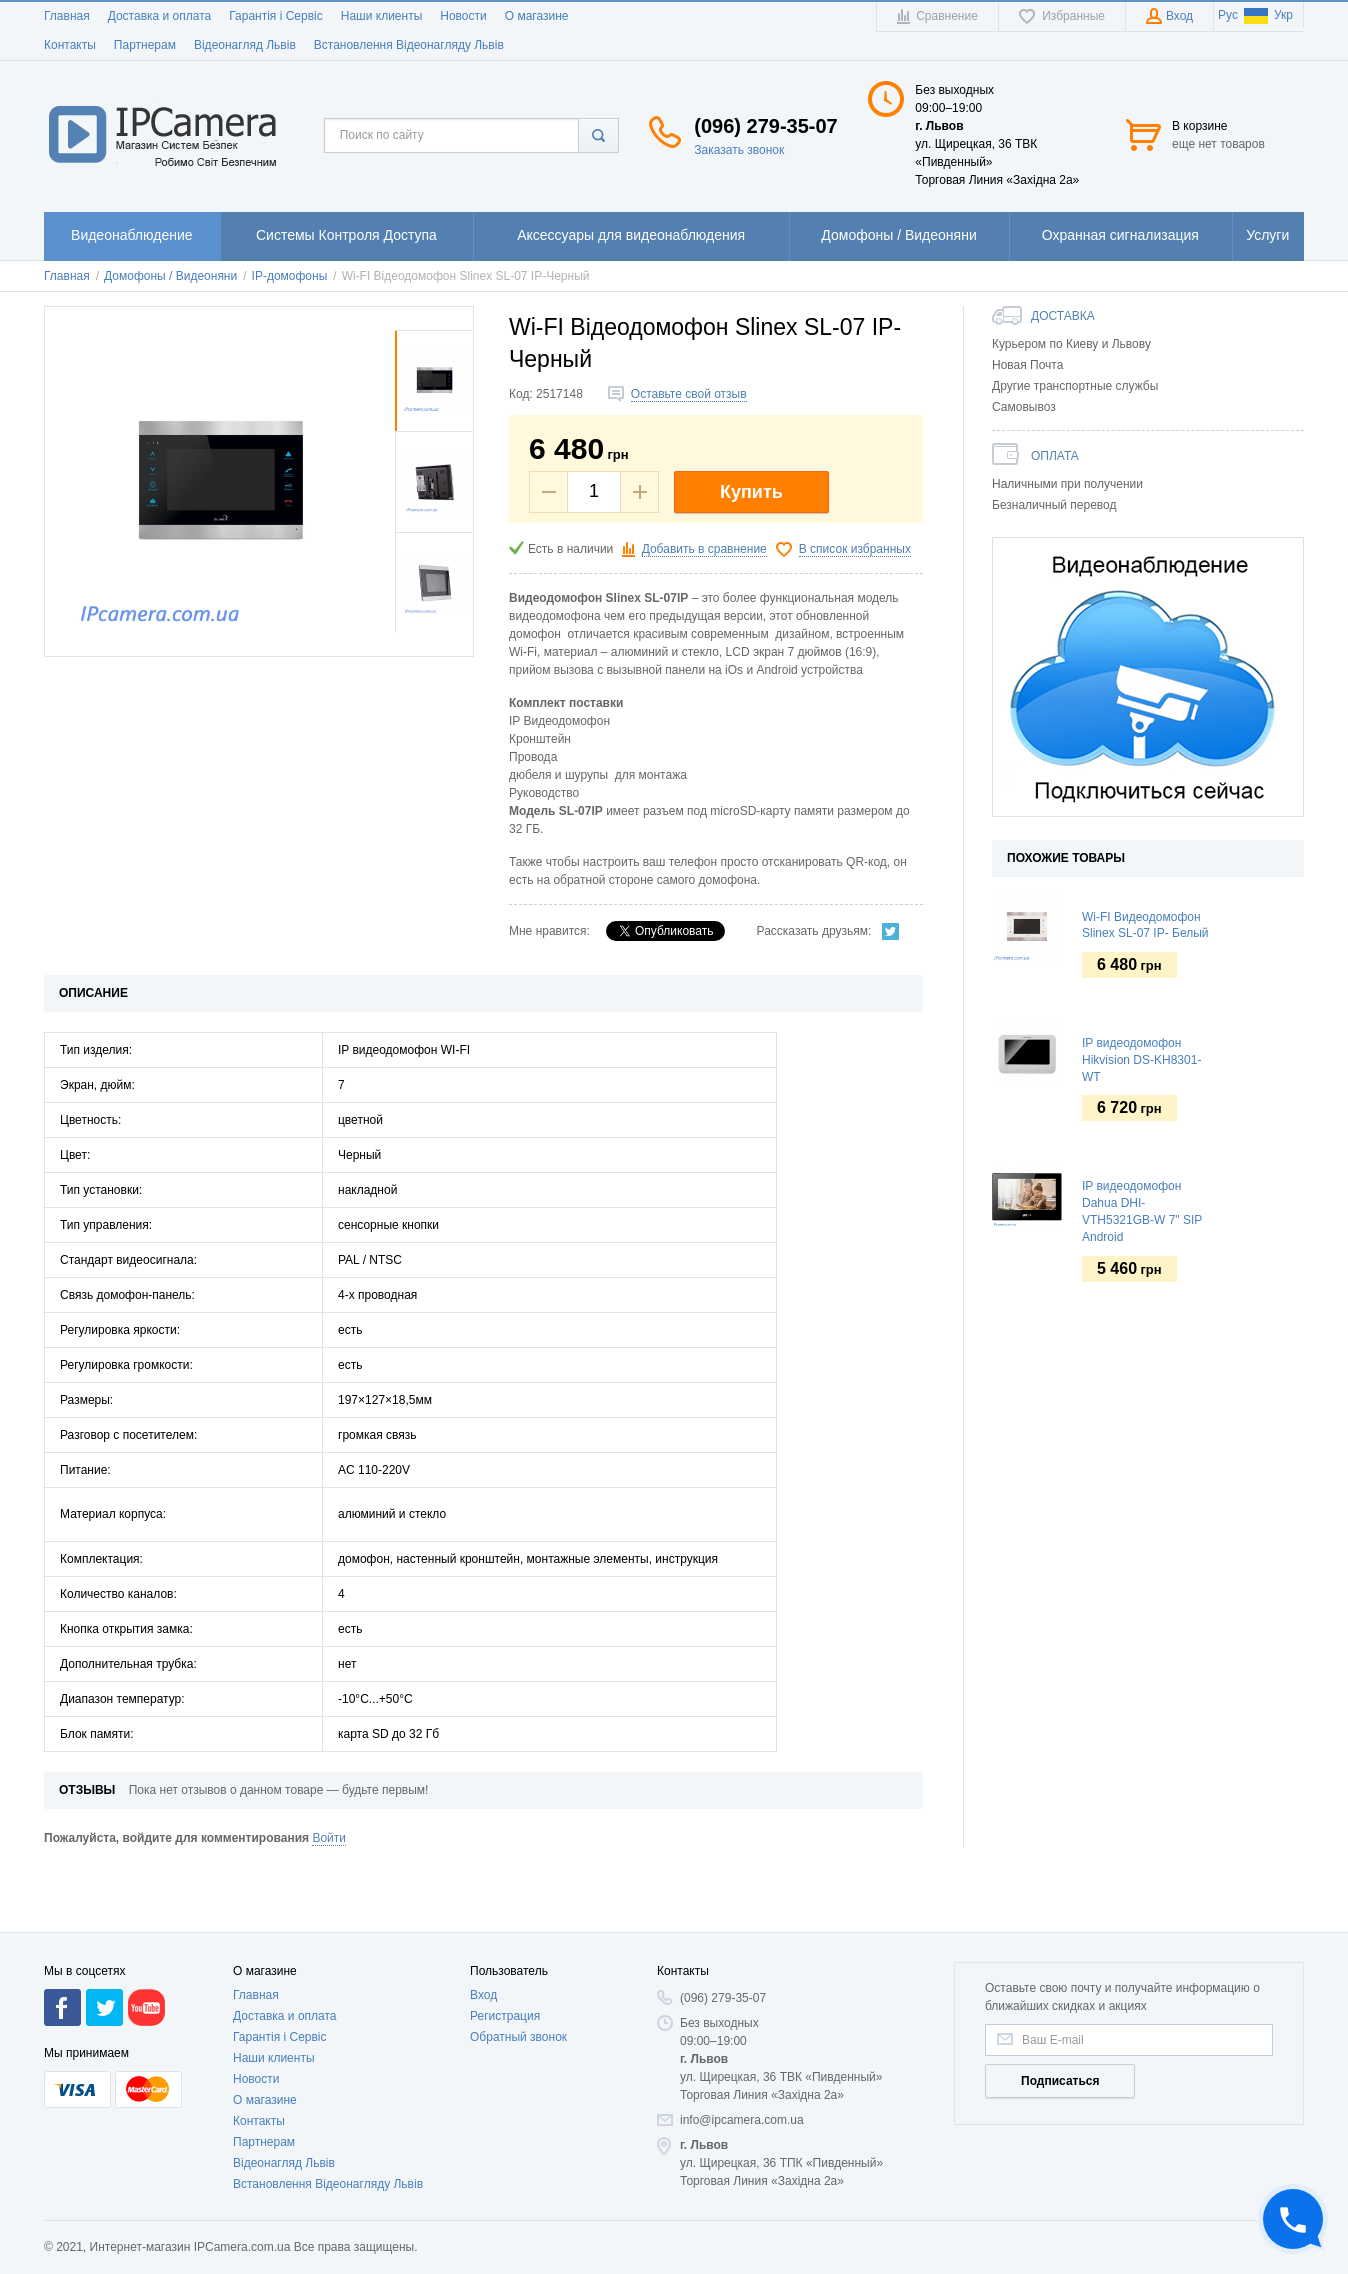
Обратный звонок (518, 2103)
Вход (483, 2061)
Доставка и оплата (160, 16)
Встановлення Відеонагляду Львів (409, 45)
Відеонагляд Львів (245, 45)
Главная (67, 16)
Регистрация (505, 2082)
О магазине (537, 16)
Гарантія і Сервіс (276, 16)
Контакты (70, 45)
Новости (463, 16)
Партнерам (145, 45)
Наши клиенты (382, 16)
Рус (1228, 15)
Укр (1268, 15)
